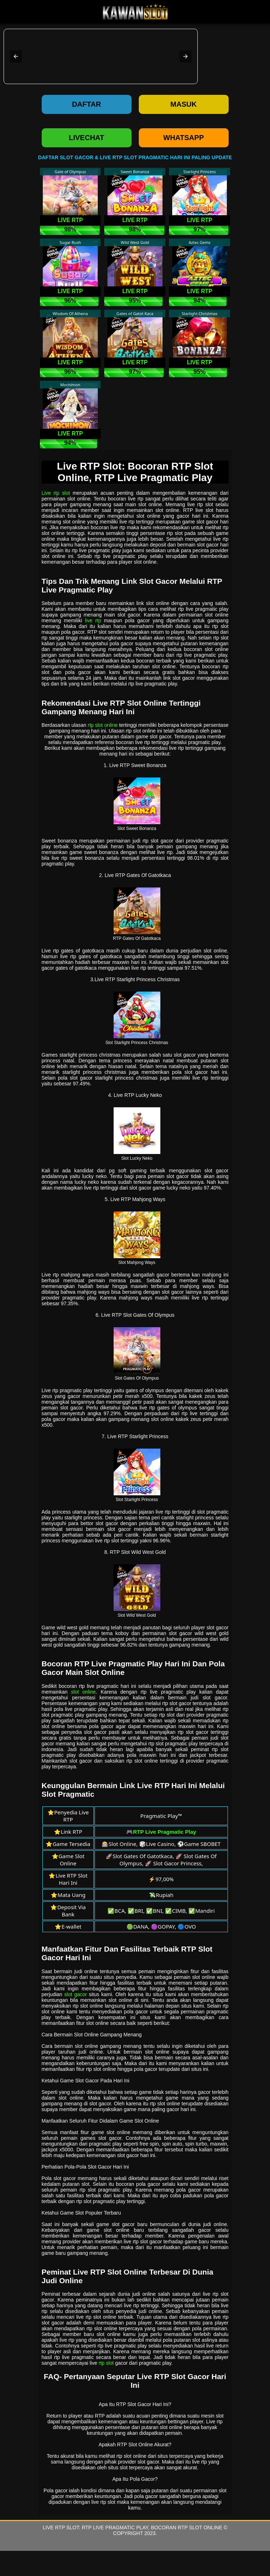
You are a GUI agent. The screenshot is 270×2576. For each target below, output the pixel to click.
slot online (83, 1692)
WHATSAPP (183, 138)
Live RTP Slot (61, 2527)
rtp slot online (103, 725)
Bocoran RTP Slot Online (186, 2527)
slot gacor (75, 1994)
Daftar (86, 104)
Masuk (183, 104)
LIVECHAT (86, 138)
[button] (16, 56)
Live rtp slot (56, 493)
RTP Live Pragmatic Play (115, 2527)
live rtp (93, 620)
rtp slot (106, 2363)
